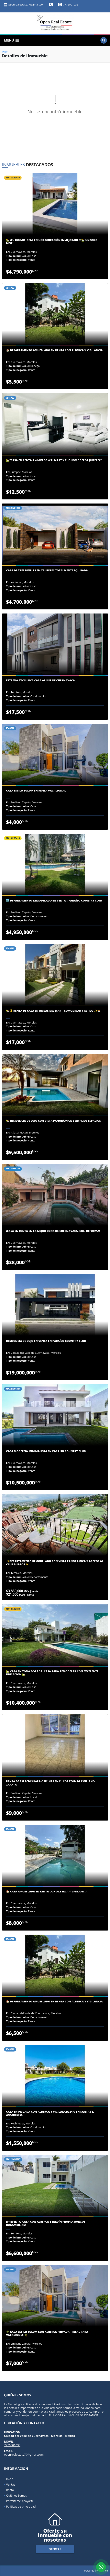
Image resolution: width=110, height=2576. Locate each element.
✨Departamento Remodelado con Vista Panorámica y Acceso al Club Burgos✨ (54, 1563)
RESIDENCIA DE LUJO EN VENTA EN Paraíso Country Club (46, 1341)
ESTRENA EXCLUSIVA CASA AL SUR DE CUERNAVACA (40, 680)
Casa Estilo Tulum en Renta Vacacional (36, 790)
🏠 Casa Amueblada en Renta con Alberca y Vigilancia (46, 1891)
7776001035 (70, 4)
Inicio (5, 51)
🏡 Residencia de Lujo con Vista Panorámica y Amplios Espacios (53, 1121)
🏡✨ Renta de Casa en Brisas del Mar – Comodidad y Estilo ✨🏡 (53, 1011)
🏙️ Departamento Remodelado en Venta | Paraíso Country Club (54, 900)
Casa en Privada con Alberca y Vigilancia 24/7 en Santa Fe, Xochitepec (50, 2113)
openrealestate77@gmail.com (24, 2454)
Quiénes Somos (16, 2495)
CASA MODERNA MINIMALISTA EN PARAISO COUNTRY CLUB (46, 1451)
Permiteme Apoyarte (20, 2501)
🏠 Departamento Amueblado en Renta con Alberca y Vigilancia (54, 350)
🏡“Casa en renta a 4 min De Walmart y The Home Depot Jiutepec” (54, 460)
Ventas (10, 2484)
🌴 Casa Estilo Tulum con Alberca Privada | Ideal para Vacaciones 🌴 (47, 2333)
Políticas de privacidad (21, 2506)
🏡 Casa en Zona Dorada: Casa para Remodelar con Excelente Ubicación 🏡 (52, 1673)
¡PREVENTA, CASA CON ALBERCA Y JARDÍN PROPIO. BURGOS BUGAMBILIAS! (45, 2223)
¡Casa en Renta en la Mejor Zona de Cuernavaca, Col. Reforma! (53, 1231)
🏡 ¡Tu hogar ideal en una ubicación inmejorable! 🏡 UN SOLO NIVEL (52, 242)
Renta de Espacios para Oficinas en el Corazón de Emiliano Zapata (50, 1783)
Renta (10, 2490)
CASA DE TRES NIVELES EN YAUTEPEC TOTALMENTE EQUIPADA (47, 570)
